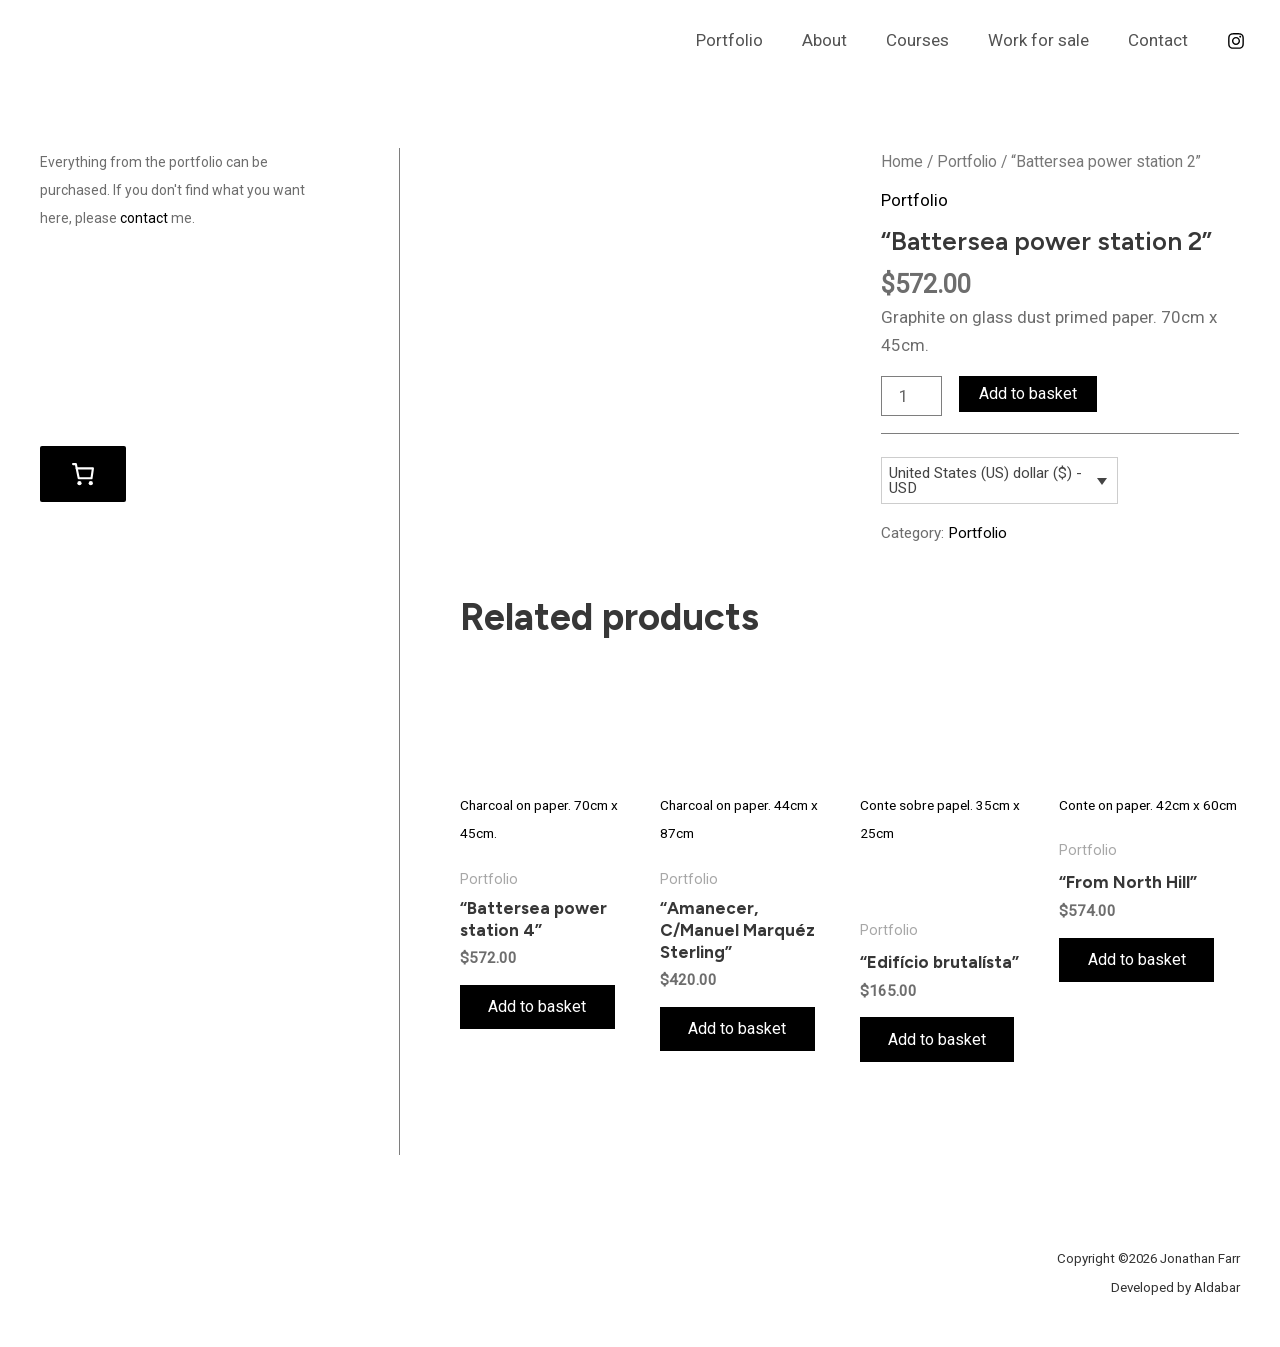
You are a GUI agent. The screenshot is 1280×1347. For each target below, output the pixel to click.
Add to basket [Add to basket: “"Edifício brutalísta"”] (939, 1039)
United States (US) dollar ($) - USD (985, 480)
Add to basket (1028, 393)
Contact (1160, 40)
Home (902, 161)
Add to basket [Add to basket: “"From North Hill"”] (1138, 960)
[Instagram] (1236, 41)
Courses (929, 40)
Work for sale (1045, 40)
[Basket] (83, 473)
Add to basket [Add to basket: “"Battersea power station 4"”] (539, 1007)
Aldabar (1217, 1287)
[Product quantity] (912, 396)
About (841, 40)
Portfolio (751, 40)
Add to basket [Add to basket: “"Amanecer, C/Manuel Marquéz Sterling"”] (739, 1029)
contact (144, 218)
